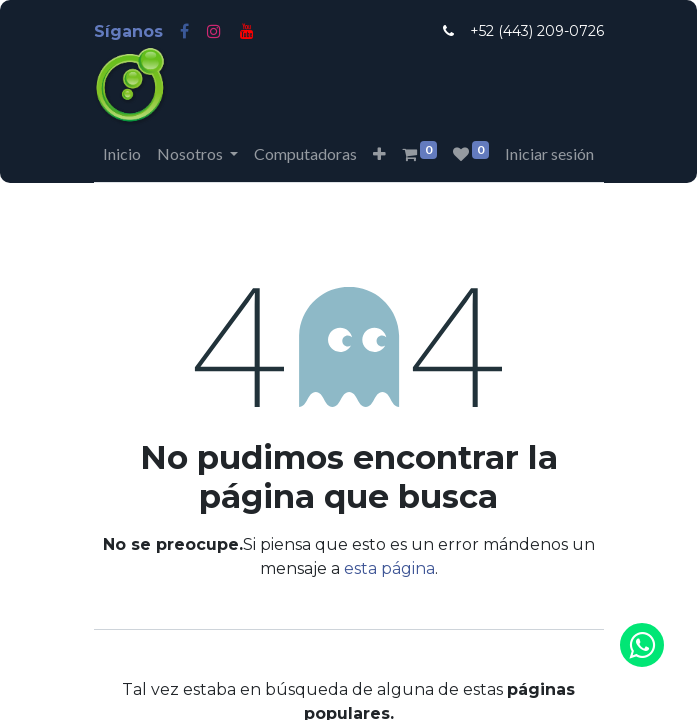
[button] (379, 154)
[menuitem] (122, 154)
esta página (389, 568)
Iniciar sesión (549, 153)
